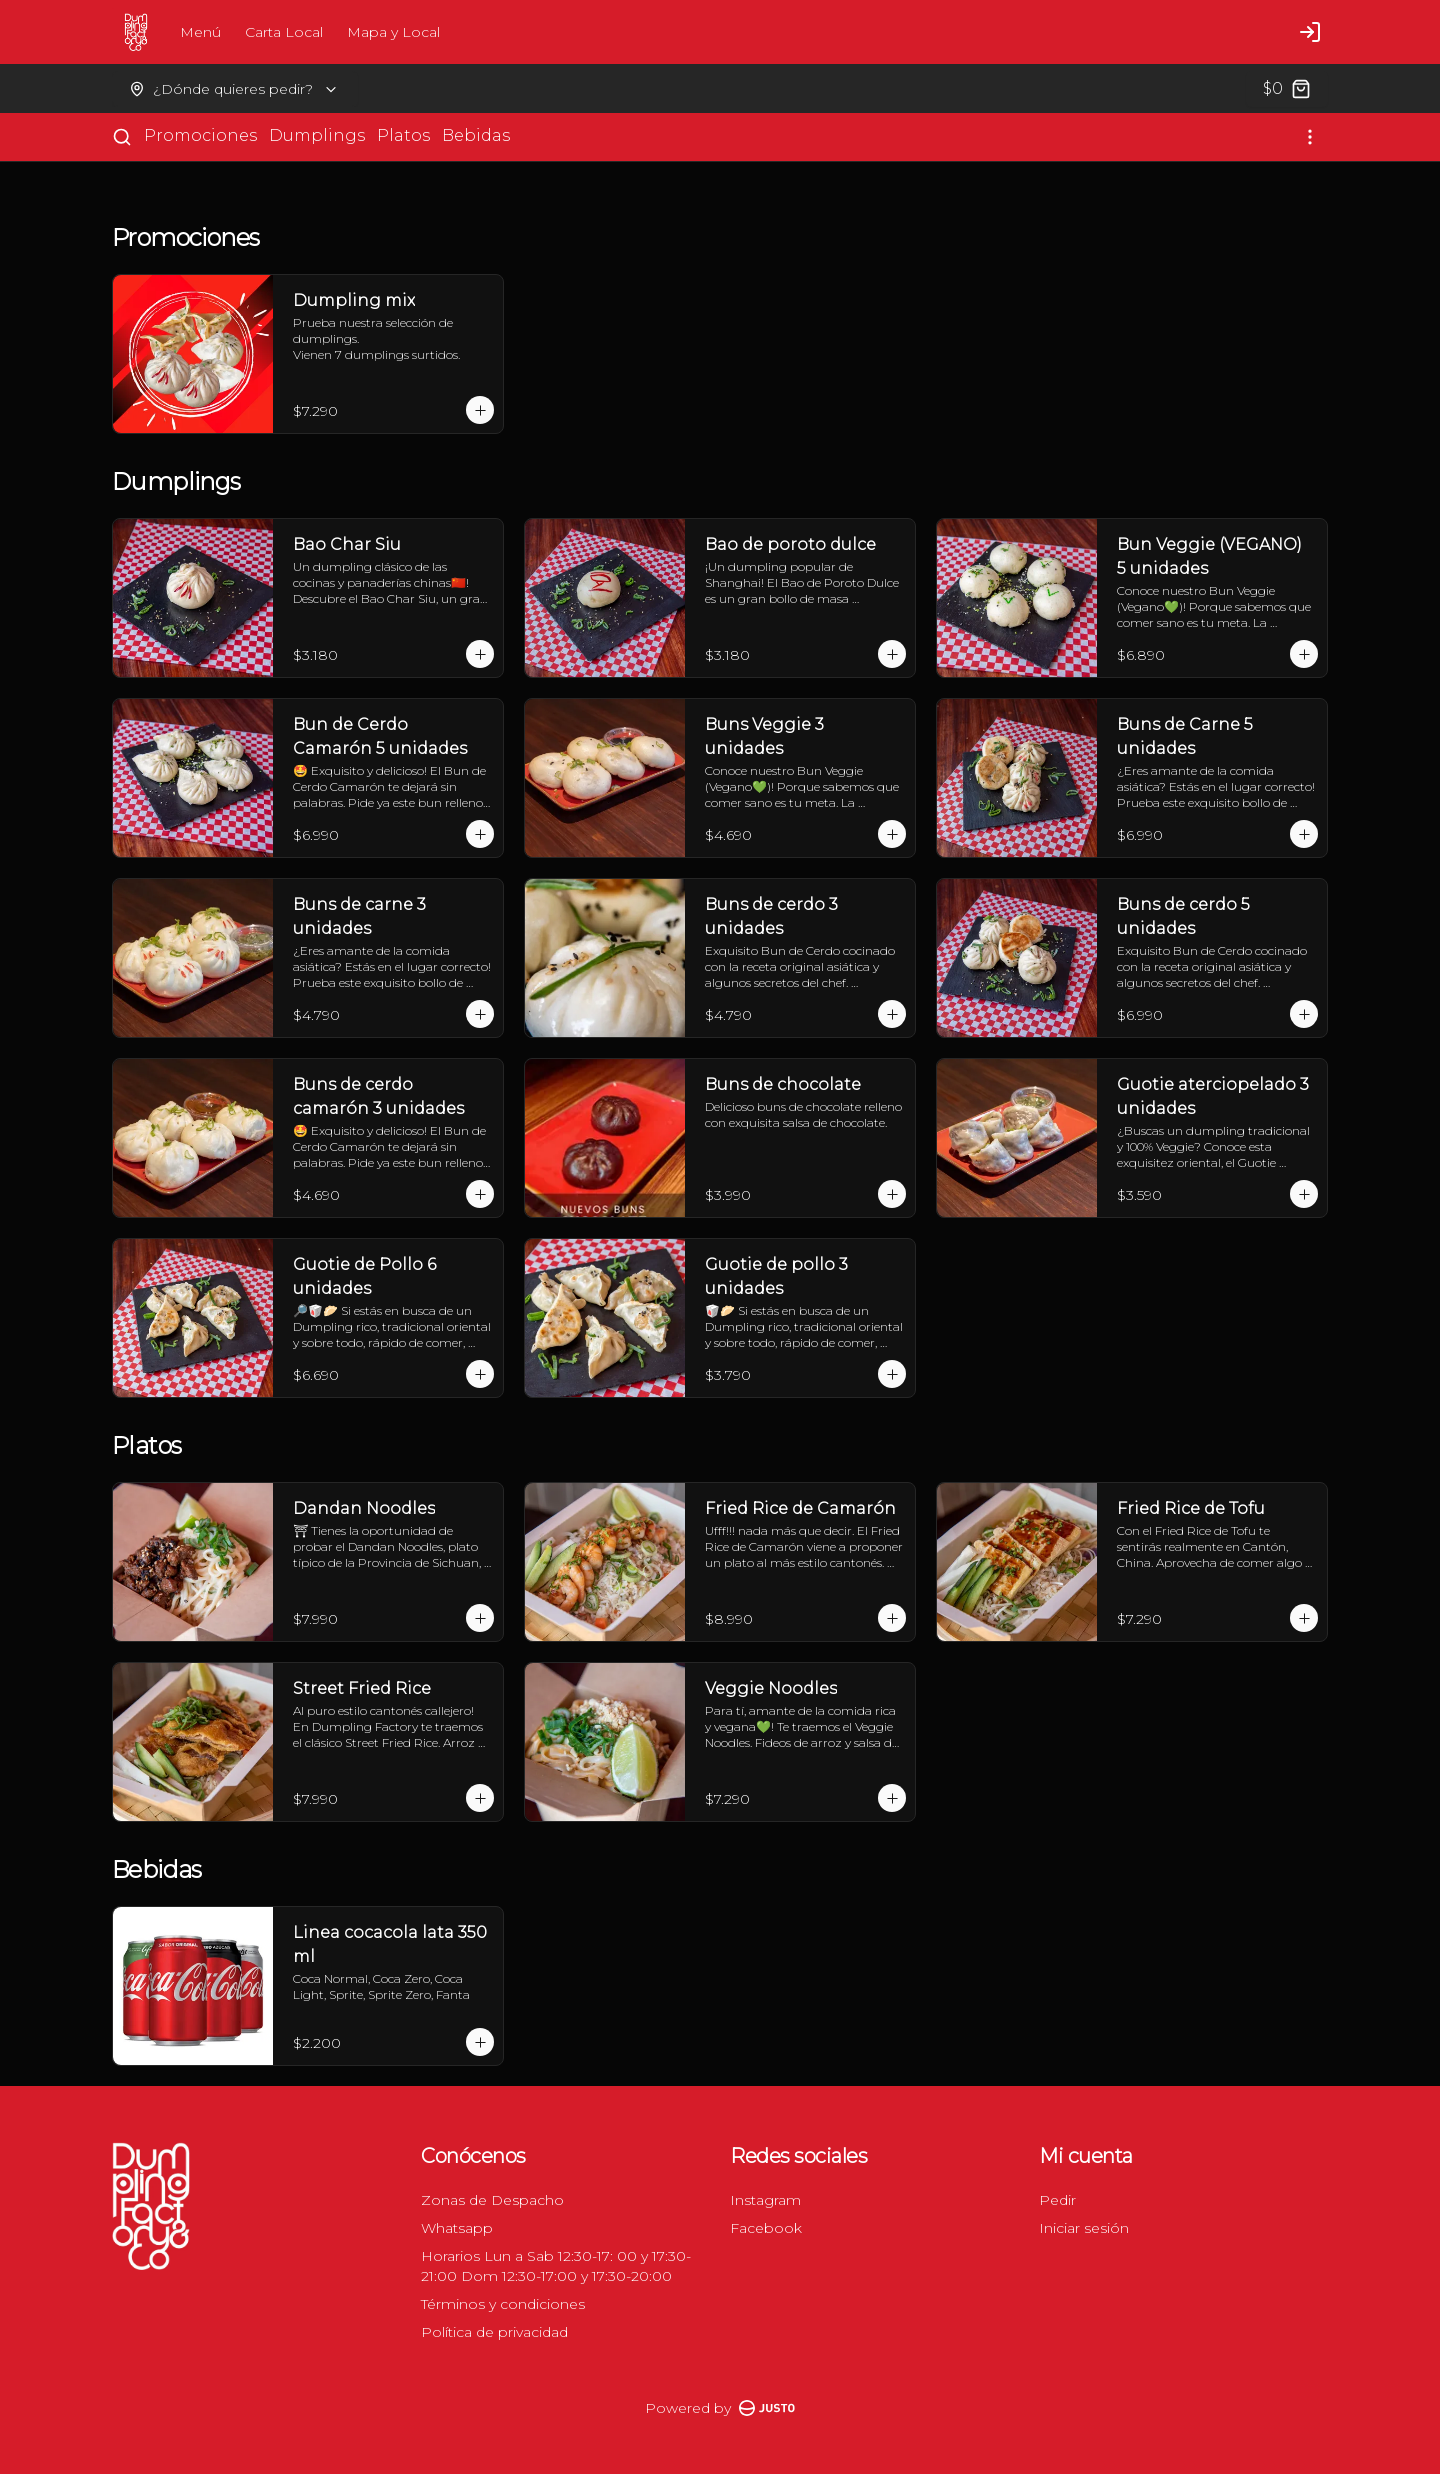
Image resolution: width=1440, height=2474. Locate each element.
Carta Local (284, 32)
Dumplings (317, 135)
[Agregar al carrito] (480, 410)
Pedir (1057, 2200)
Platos (403, 135)
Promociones (200, 135)
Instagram (765, 2200)
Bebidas (476, 135)
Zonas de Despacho (492, 2200)
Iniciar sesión (1084, 2228)
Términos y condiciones (503, 2304)
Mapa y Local (393, 32)
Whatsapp (457, 2228)
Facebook (766, 2228)
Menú (200, 32)
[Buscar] (122, 137)
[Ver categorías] (1310, 137)
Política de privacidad (494, 2332)
